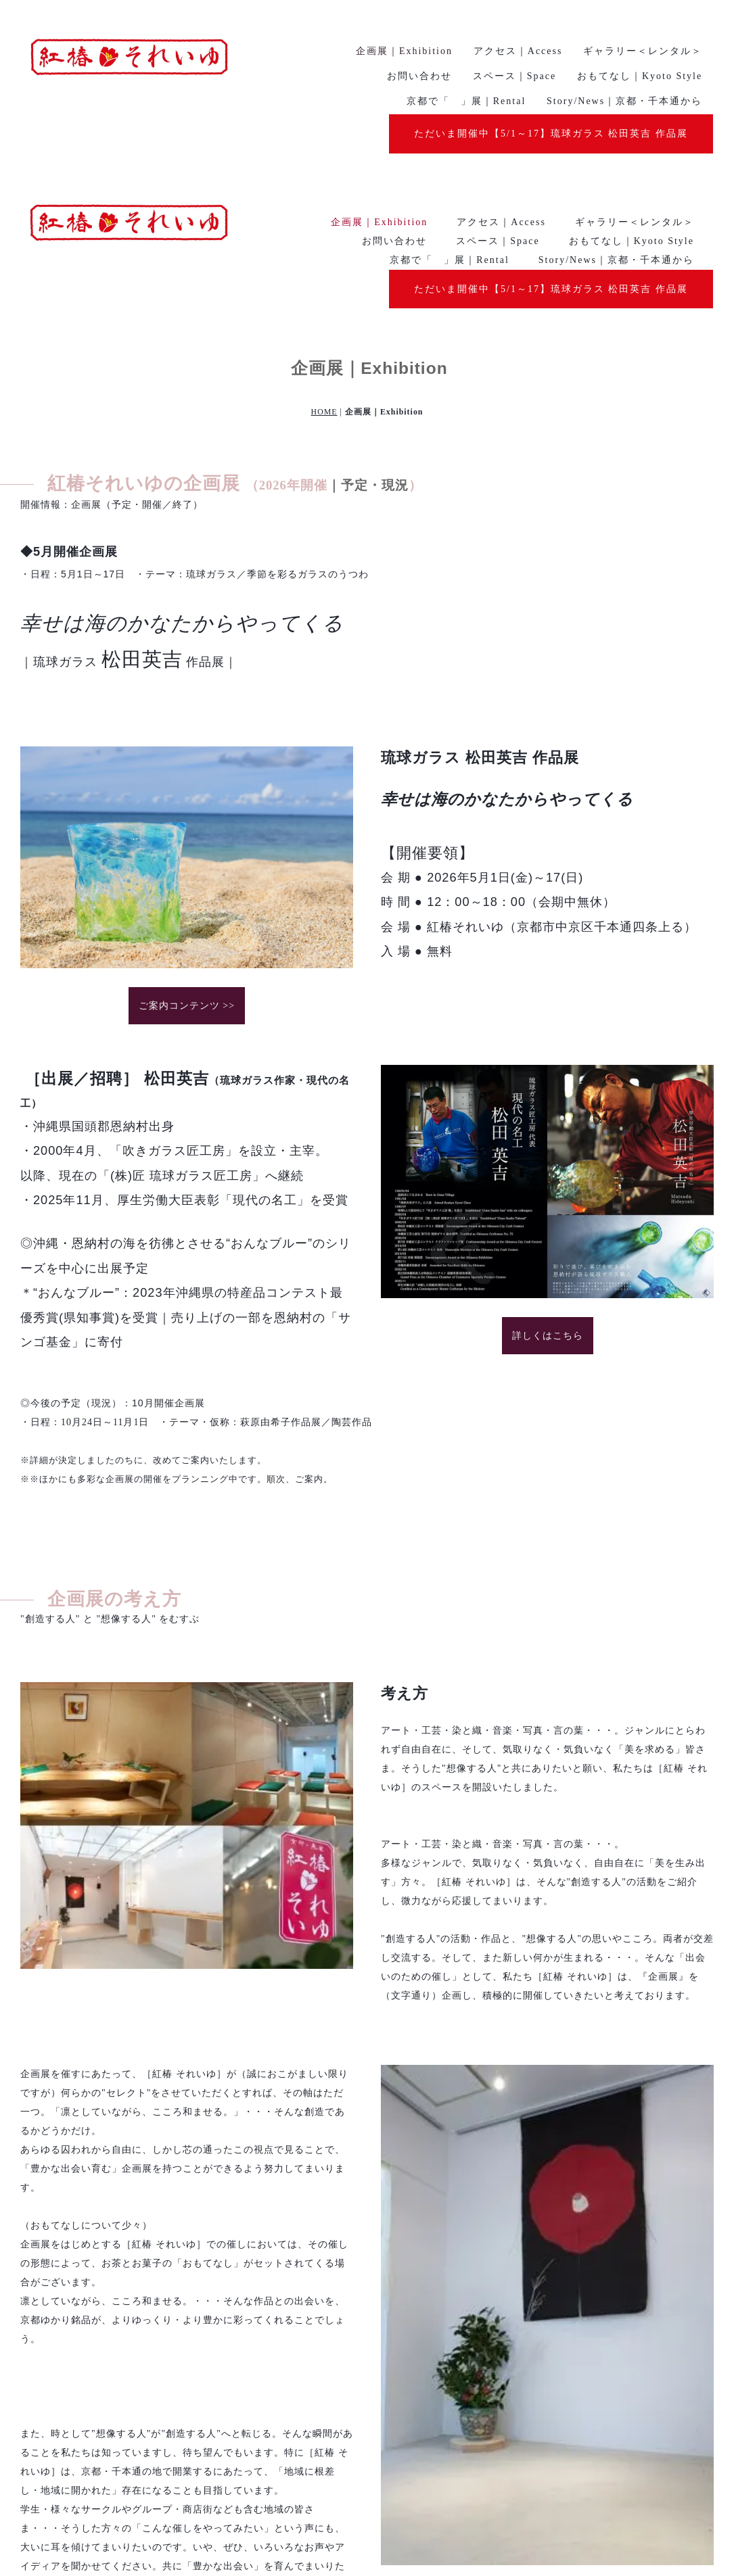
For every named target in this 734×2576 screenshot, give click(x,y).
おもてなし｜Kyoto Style (631, 67)
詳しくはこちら (547, 1162)
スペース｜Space (497, 67)
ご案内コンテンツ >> (187, 833)
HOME (324, 238)
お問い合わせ (394, 67)
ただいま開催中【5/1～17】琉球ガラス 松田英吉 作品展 (551, 115)
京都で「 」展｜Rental (449, 86)
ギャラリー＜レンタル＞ (634, 48)
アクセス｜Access (501, 48)
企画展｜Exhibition (379, 48)
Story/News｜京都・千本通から (616, 86)
